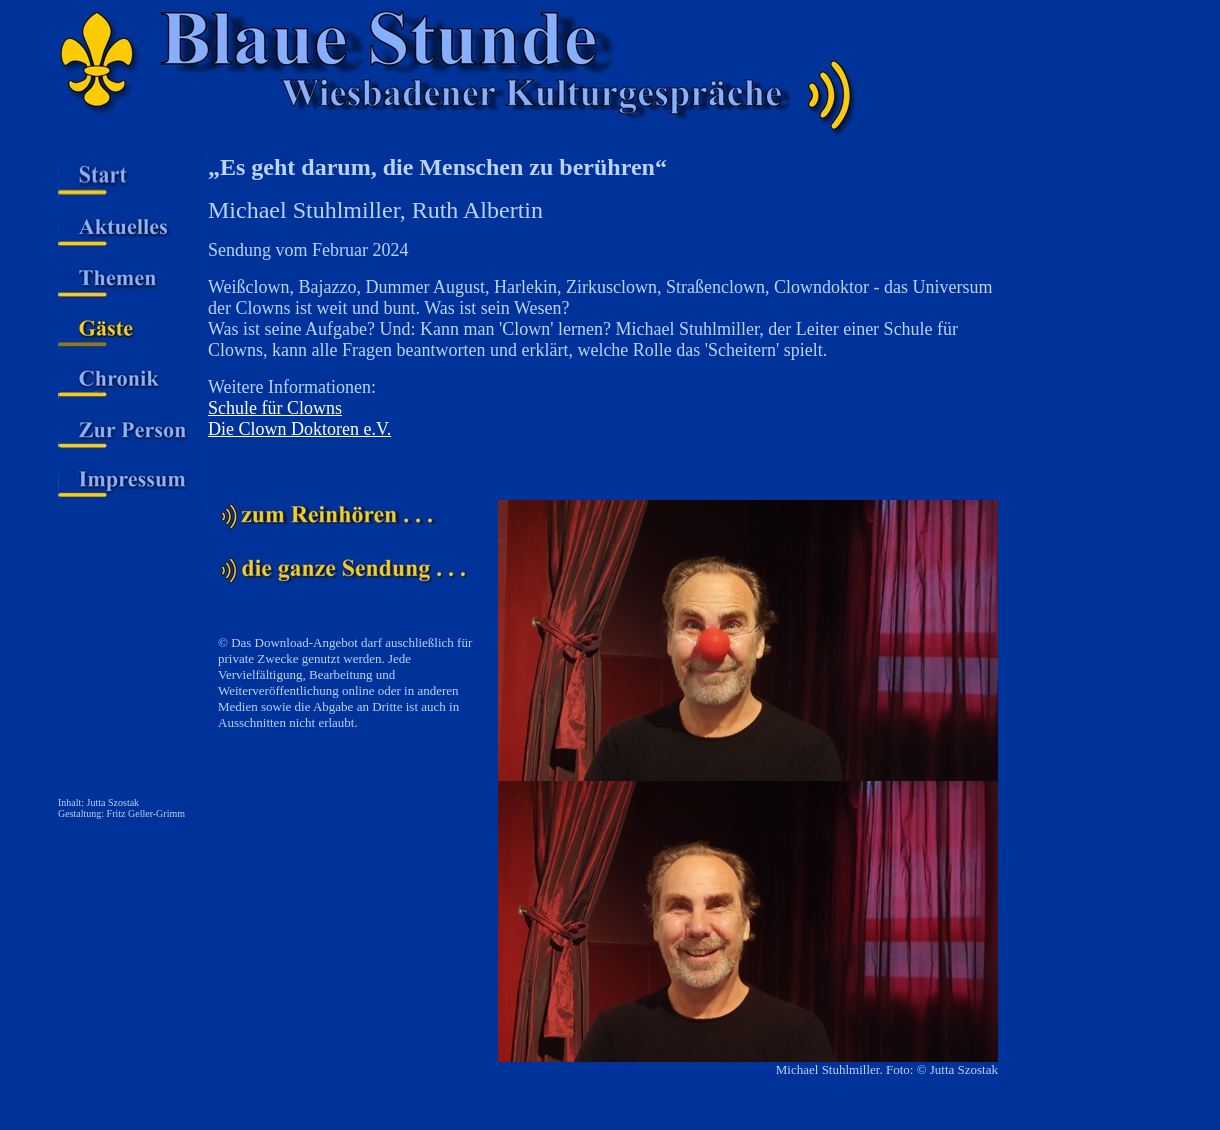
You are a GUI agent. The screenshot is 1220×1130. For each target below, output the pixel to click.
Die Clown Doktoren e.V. (299, 429)
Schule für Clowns (275, 408)
